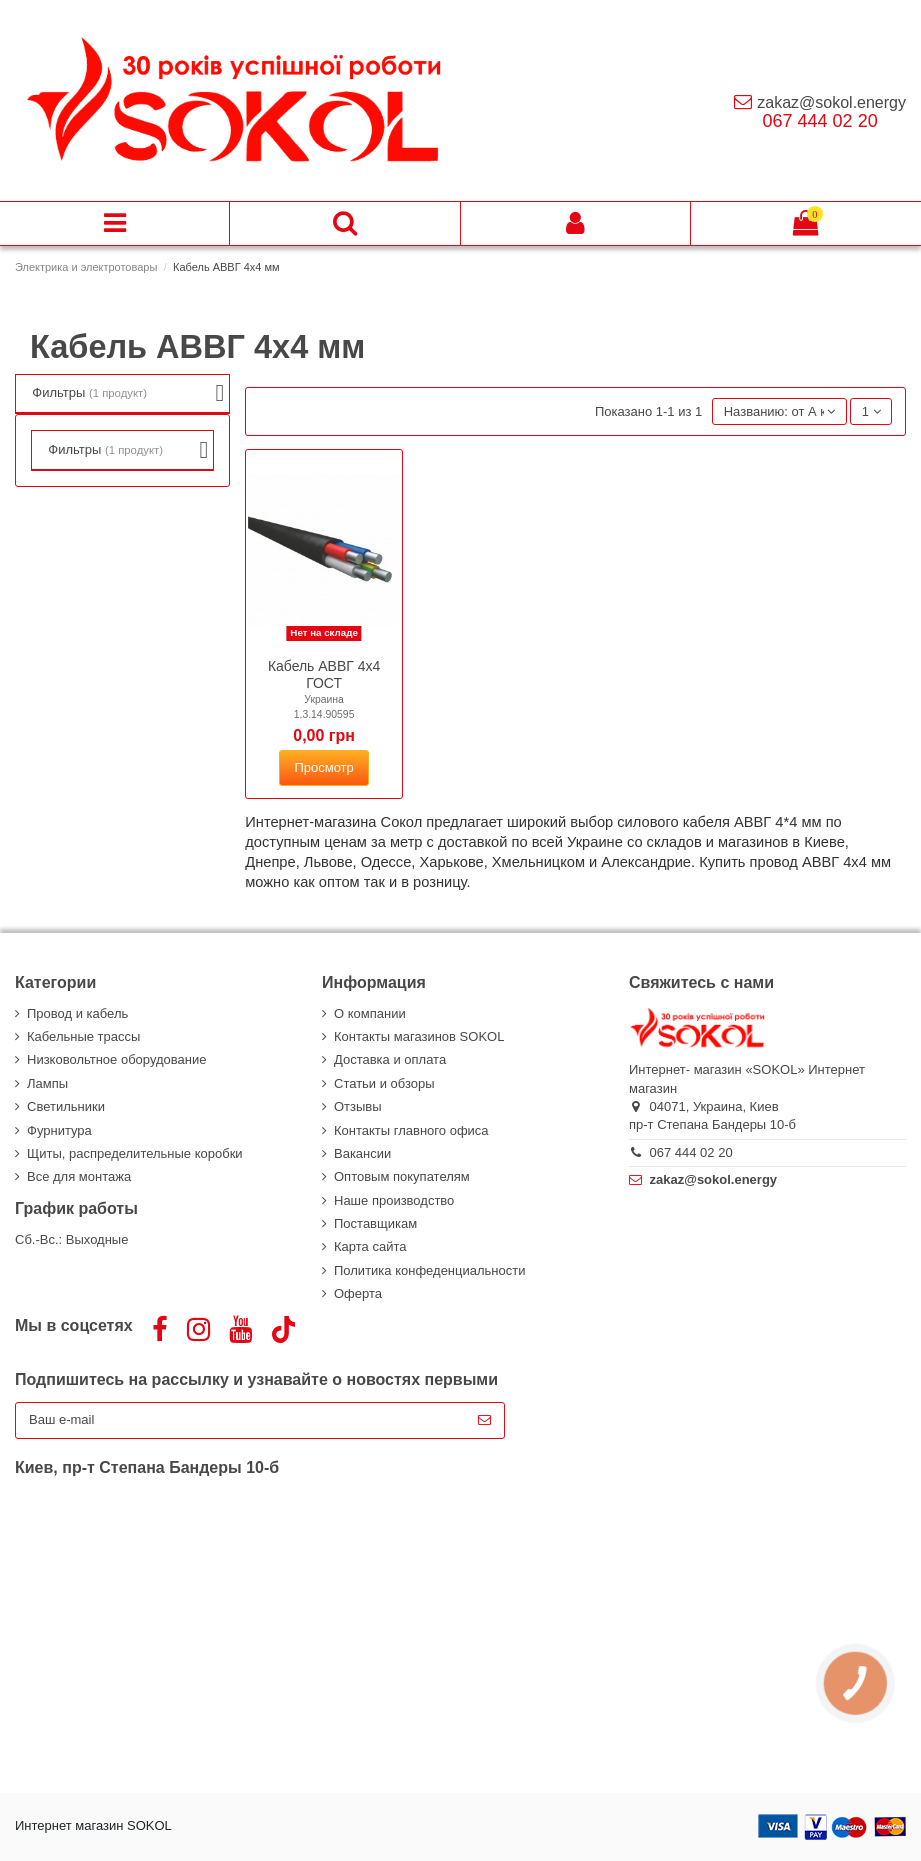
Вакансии (362, 1153)
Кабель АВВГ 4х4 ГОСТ (324, 674)
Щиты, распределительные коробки (135, 1153)
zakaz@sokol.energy (831, 102)
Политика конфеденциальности (429, 1270)
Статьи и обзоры (384, 1083)
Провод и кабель (77, 1013)
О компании (370, 1013)
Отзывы (358, 1106)
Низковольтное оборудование (116, 1059)
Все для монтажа (79, 1176)
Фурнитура (59, 1130)
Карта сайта (370, 1246)
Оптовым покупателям (402, 1176)
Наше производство (394, 1200)
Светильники (66, 1106)
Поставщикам (375, 1223)
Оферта (358, 1293)
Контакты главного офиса (411, 1130)
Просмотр (323, 767)
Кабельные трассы (83, 1036)
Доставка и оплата (390, 1059)
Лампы (47, 1083)
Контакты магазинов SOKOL (419, 1036)
